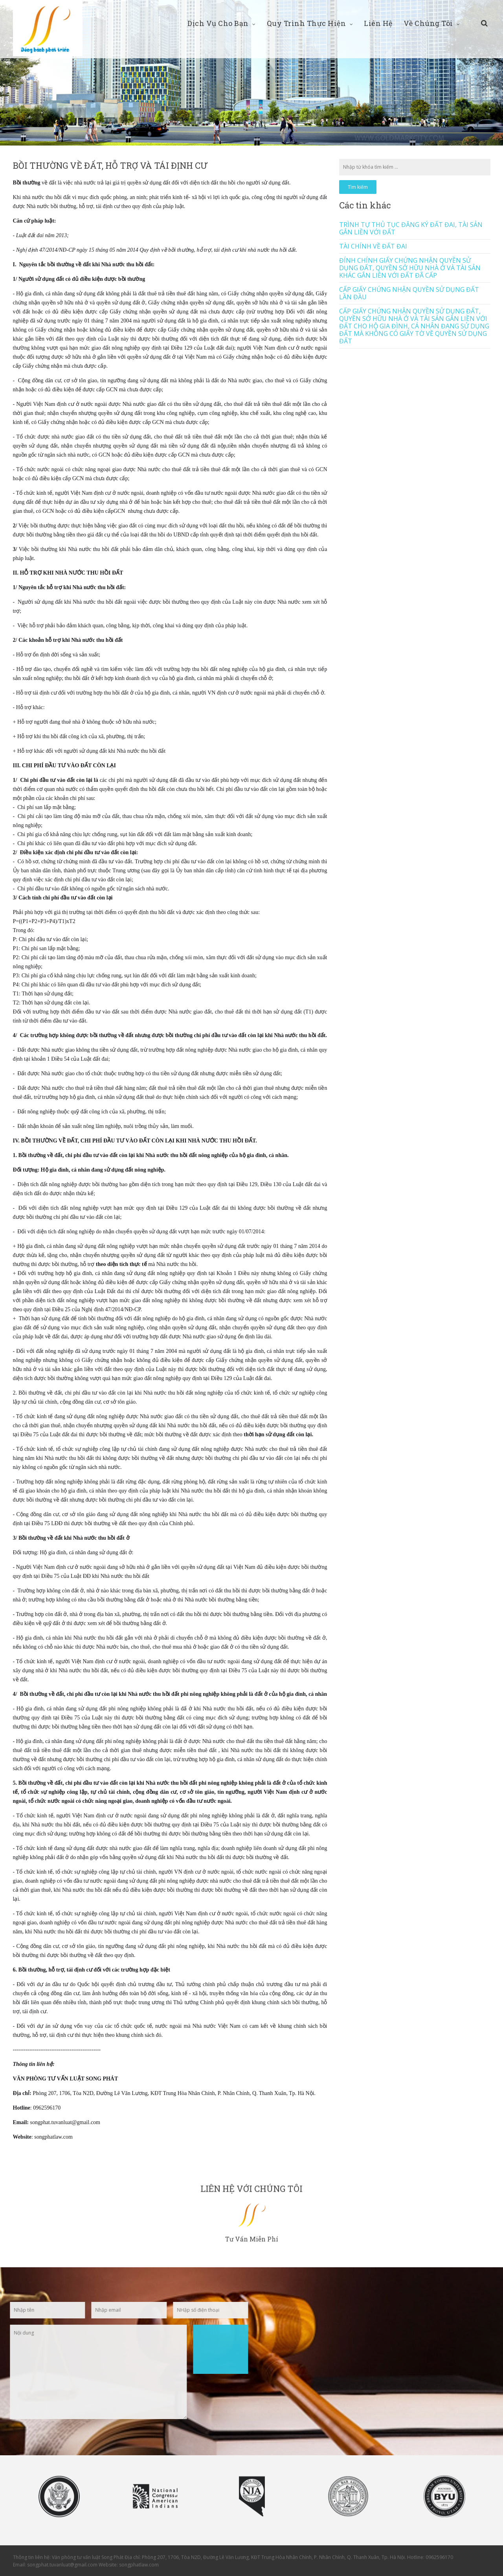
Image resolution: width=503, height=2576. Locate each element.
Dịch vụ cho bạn (221, 23)
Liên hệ (378, 23)
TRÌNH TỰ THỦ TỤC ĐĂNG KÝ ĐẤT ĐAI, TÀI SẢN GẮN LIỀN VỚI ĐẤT (411, 228)
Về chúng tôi (432, 23)
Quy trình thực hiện (310, 23)
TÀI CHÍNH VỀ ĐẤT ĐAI (373, 246)
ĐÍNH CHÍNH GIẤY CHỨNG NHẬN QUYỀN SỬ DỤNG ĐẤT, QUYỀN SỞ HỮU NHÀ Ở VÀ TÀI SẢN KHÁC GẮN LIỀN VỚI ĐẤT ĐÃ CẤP (410, 268)
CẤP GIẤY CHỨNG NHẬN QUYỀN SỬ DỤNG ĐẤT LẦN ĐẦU (409, 293)
